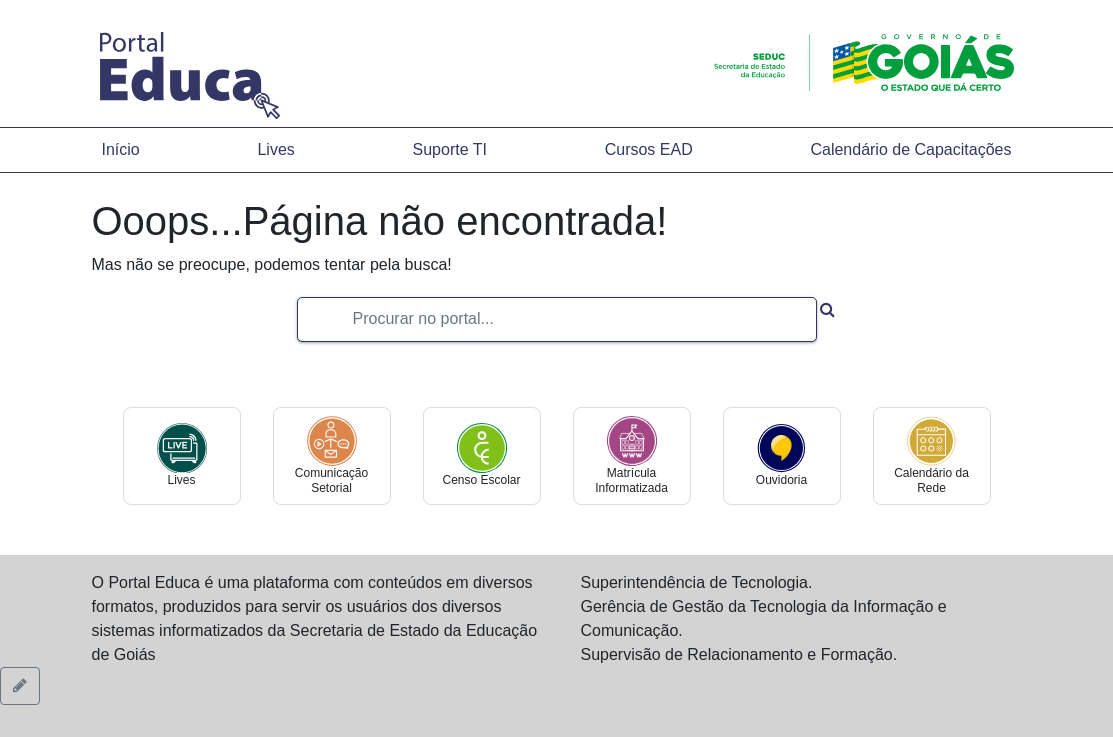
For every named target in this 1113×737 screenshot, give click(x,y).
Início (121, 149)
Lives (275, 149)
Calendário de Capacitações (910, 149)
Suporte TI (450, 149)
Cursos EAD (649, 149)
